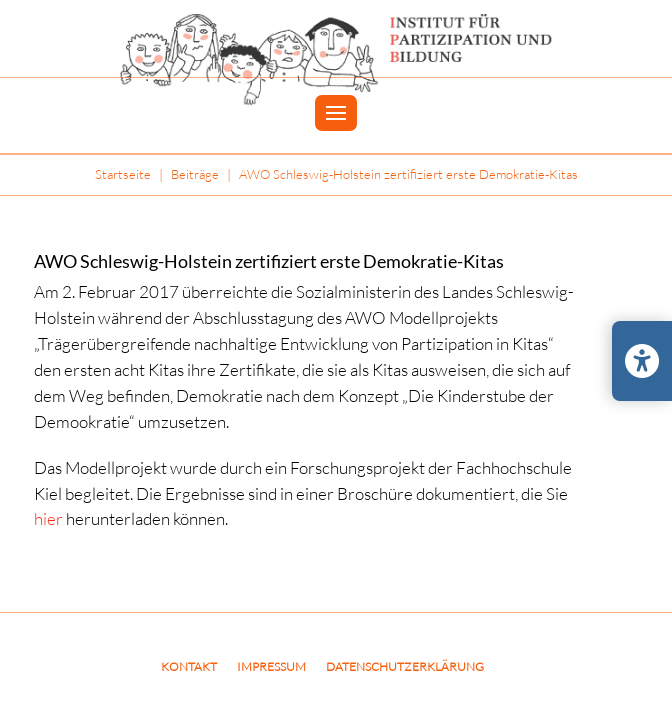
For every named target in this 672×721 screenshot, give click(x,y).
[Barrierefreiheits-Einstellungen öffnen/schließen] (642, 361)
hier (48, 518)
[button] (336, 113)
